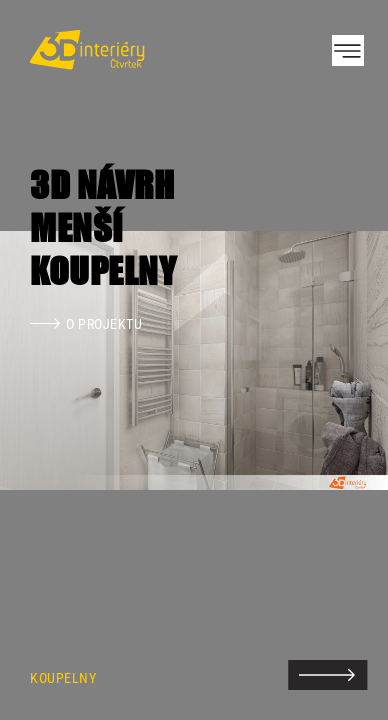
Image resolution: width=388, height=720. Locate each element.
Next (338, 360)
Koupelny (63, 678)
